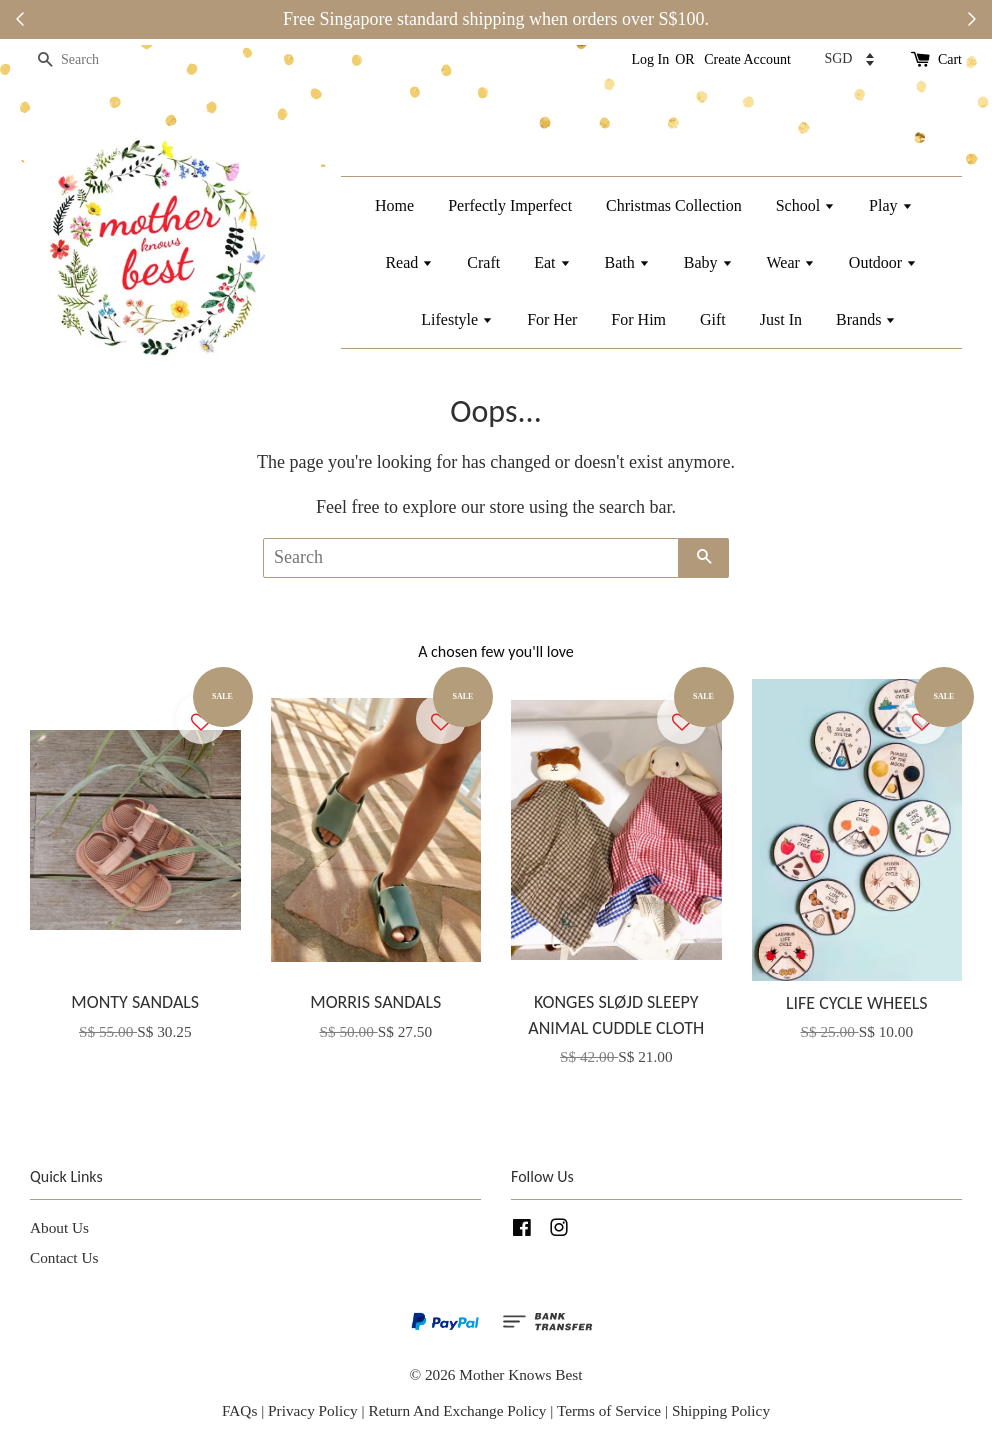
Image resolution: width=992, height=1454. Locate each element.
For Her (552, 319)
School (805, 205)
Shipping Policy (721, 1410)
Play (890, 205)
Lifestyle (457, 319)
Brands (866, 319)
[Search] (90, 60)
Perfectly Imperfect (510, 205)
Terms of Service (611, 1410)
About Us (59, 1227)
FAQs (239, 1410)
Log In (651, 59)
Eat (552, 262)
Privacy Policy (313, 1410)
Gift (713, 319)
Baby (708, 262)
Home (394, 205)
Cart (950, 59)
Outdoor (883, 262)
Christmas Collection (674, 205)
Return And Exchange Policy (457, 1410)
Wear (791, 262)
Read (409, 262)
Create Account (747, 59)
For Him (638, 319)
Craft (483, 262)
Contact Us (64, 1257)
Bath (627, 262)
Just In (781, 319)
